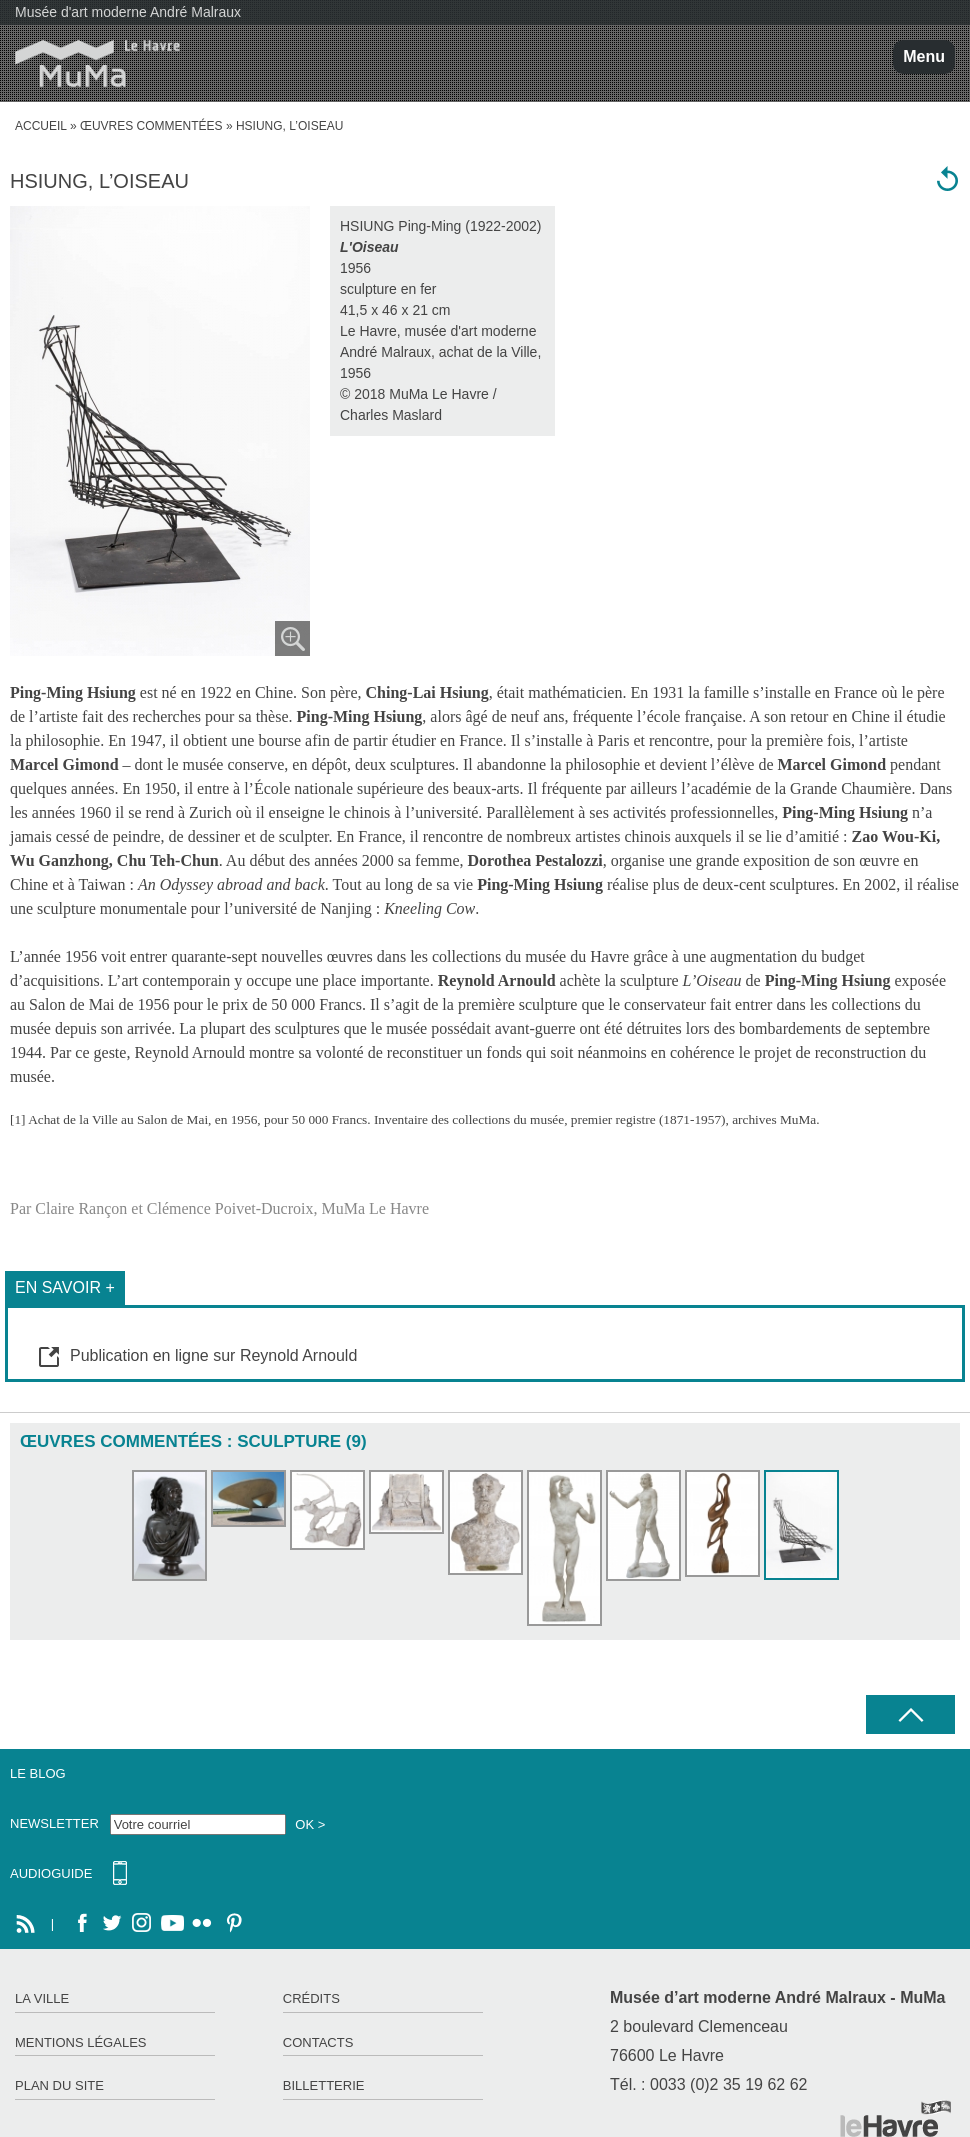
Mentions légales (80, 2042)
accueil (41, 126)
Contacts (318, 2042)
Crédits (311, 1998)
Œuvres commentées (151, 126)
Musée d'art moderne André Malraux (128, 12)
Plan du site (59, 2085)
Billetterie (324, 2085)
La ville (42, 1998)
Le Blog (38, 1773)
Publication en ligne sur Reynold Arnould (213, 1355)
